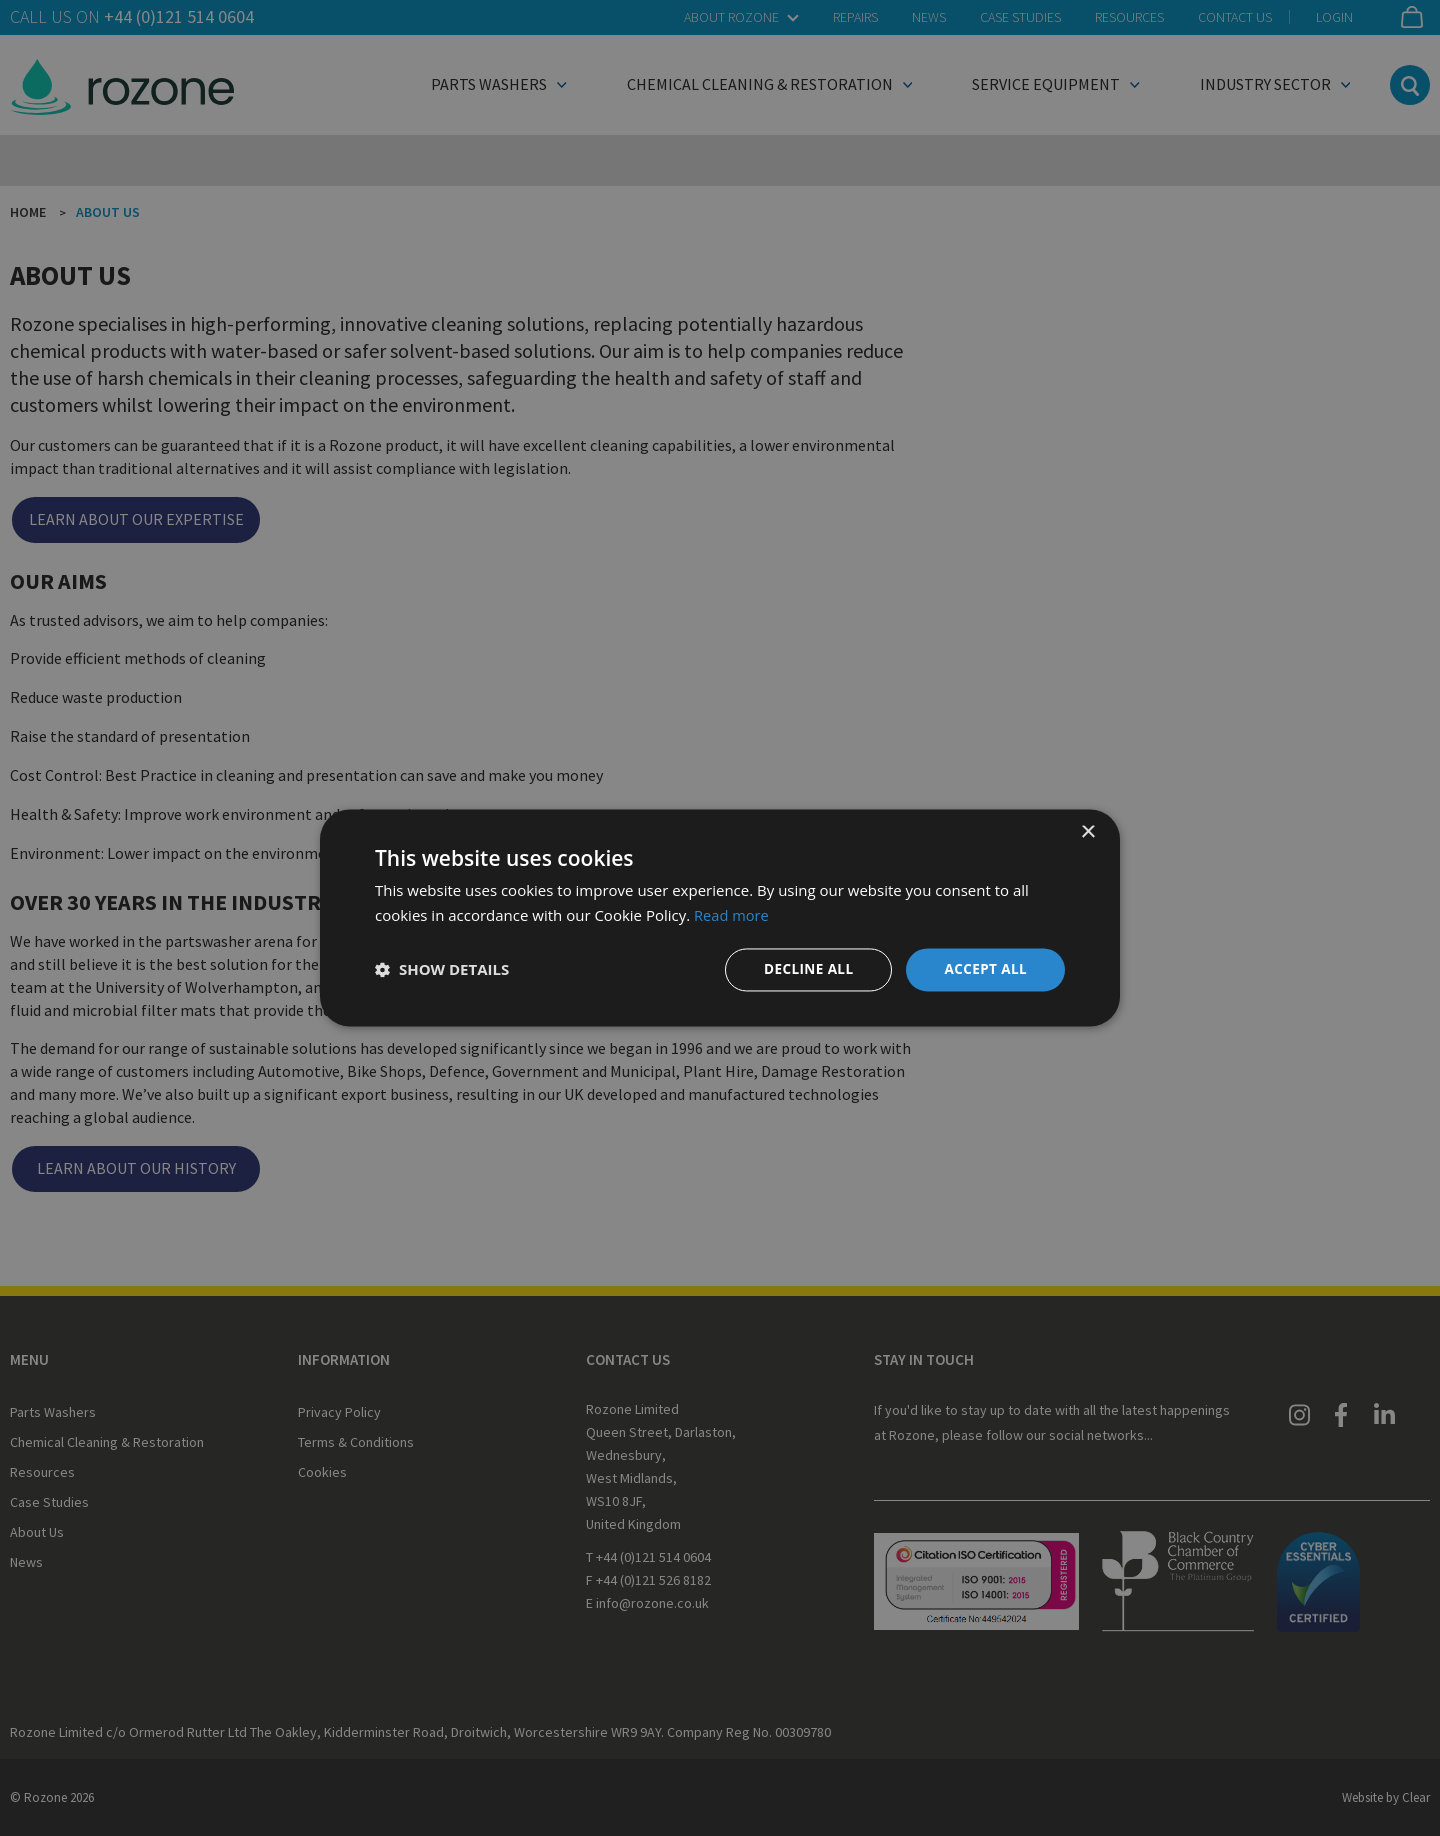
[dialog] (720, 918)
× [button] (1087, 832)
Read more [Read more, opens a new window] (732, 915)
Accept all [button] (984, 969)
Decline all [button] (804, 969)
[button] (442, 970)
